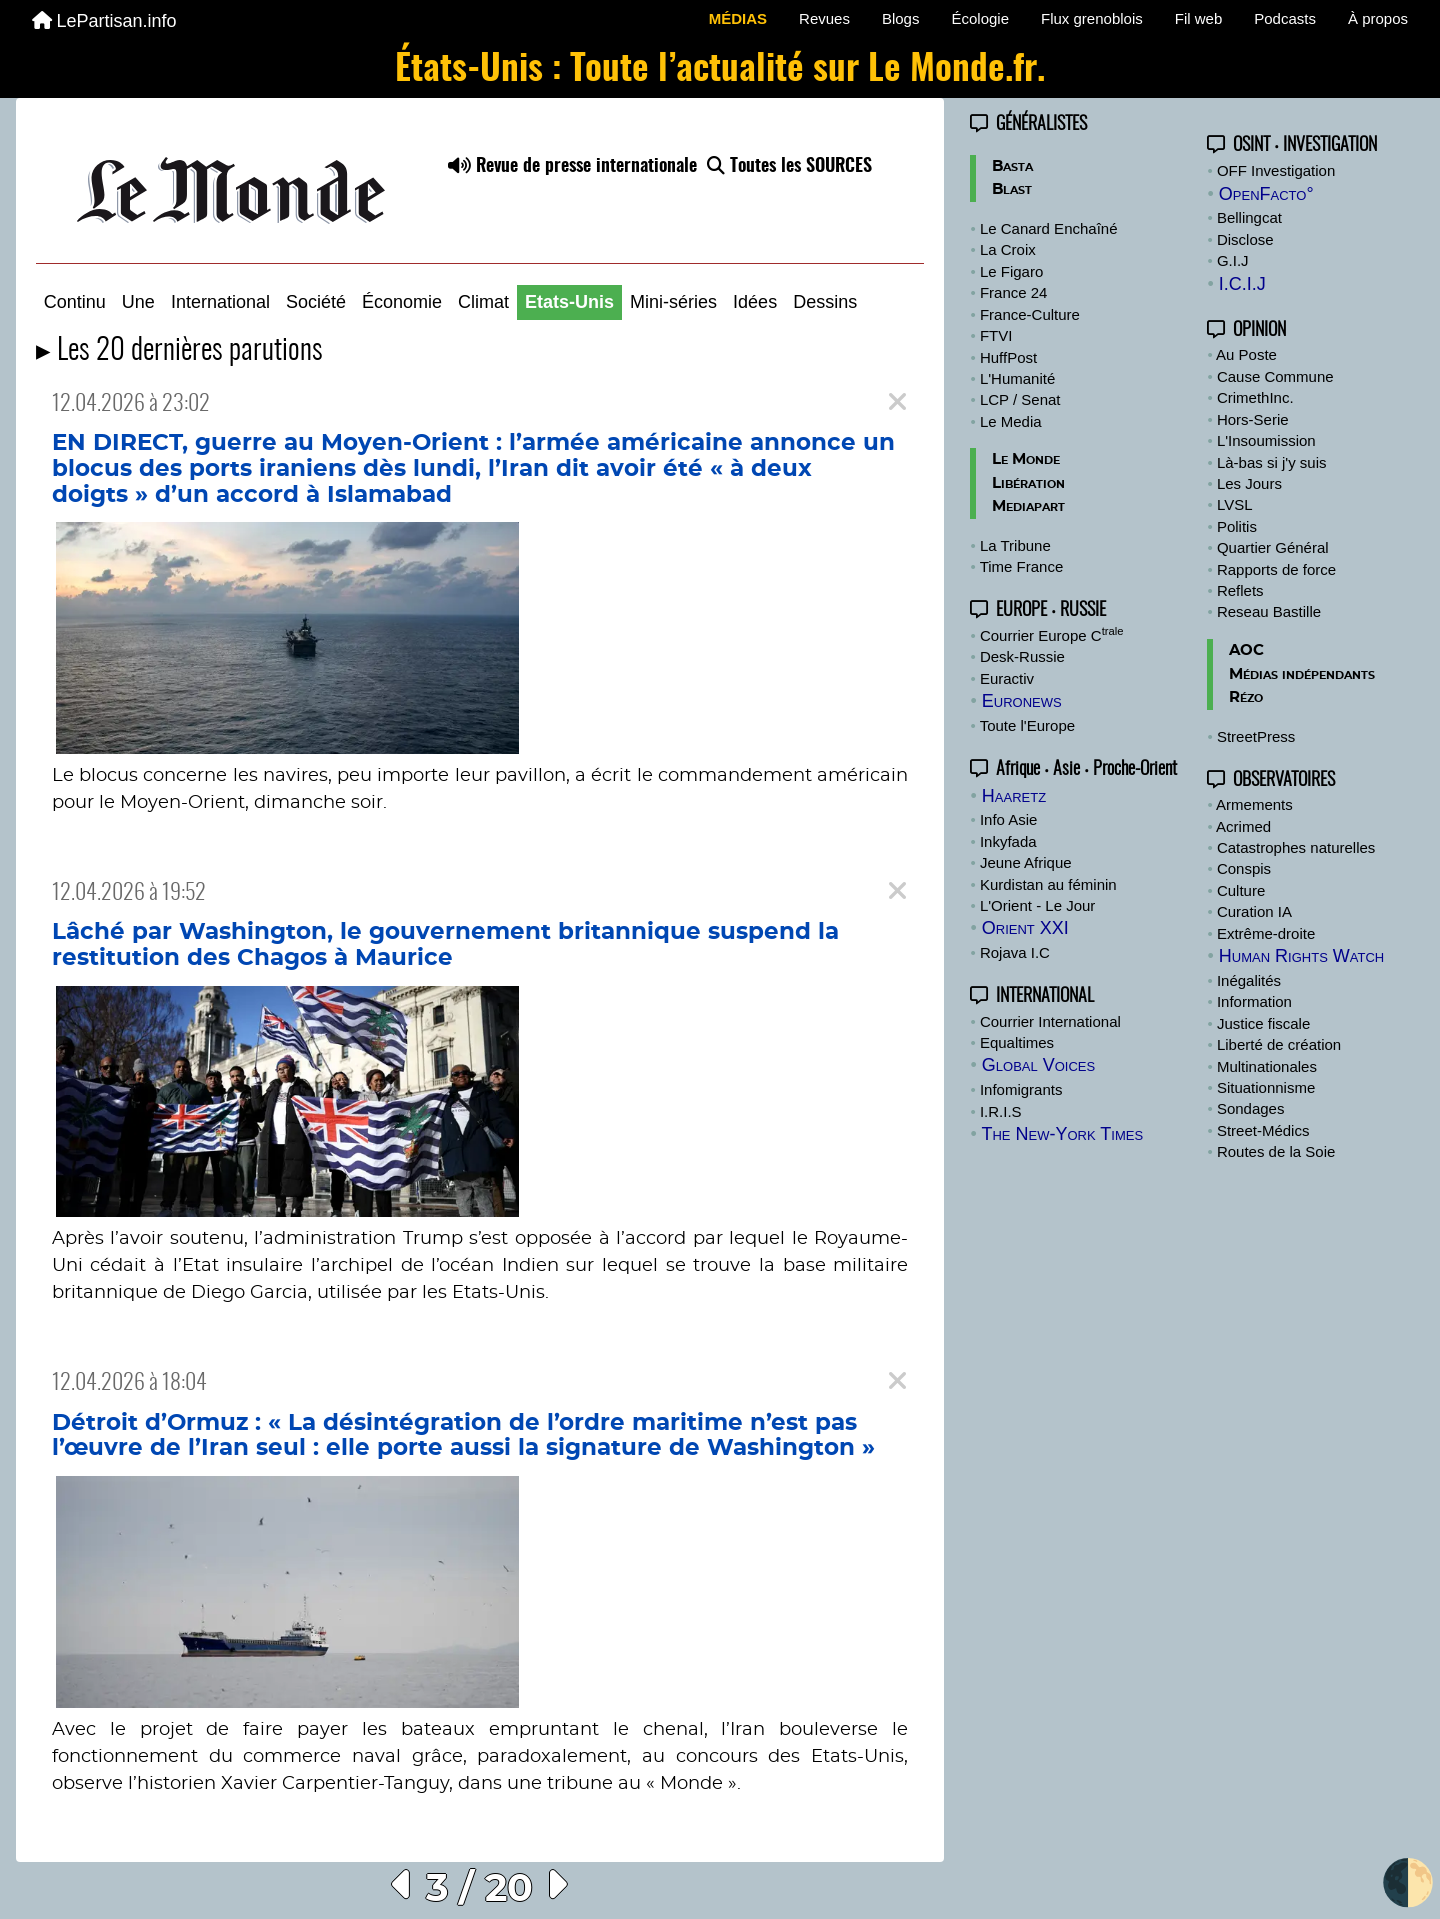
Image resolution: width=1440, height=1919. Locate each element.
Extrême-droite (1266, 933)
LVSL (1235, 504)
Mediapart (1028, 506)
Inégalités (1249, 980)
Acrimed (1243, 826)
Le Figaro (1011, 271)
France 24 (1014, 292)
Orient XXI (1025, 928)
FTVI (996, 335)
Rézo (1246, 697)
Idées (755, 302)
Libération (1028, 483)
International (220, 302)
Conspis (1244, 868)
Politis (1237, 526)
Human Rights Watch (1301, 956)
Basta (1012, 166)
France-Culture (1030, 314)
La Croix (1008, 249)
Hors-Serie (1253, 419)
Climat (483, 302)
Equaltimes (1017, 1042)
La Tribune (1015, 545)
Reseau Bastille (1269, 611)
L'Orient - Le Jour (1037, 905)
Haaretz (1014, 796)
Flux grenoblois (1092, 18)
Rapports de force (1276, 569)
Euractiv (1007, 678)
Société (316, 302)
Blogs (901, 18)
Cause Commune (1275, 376)
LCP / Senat (1020, 399)
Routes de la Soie (1276, 1151)
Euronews (1022, 701)
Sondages (1251, 1108)
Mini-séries (673, 302)
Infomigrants (1021, 1089)
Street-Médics (1263, 1130)
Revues (824, 18)
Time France (1022, 566)
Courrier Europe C (1052, 635)
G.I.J (1233, 260)
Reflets (1240, 590)
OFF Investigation (1276, 170)
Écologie (980, 18)
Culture (1241, 890)
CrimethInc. (1255, 397)
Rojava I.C (1015, 952)
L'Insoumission (1266, 440)
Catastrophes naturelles (1296, 847)
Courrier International (1050, 1021)
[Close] (897, 402)
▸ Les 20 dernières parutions (179, 351)
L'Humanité (1017, 378)
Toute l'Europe (1027, 725)
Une (138, 302)
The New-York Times (1062, 1134)
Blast (1012, 189)
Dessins (825, 302)
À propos (1378, 18)
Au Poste (1246, 354)
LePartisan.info (104, 21)
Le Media (1011, 421)
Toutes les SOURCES (789, 167)
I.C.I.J (1242, 284)
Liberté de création (1279, 1044)
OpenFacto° (1266, 194)
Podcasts (1285, 18)
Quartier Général (1273, 547)
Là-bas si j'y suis (1272, 462)
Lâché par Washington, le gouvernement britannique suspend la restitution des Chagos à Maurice (445, 945)
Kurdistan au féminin (1048, 884)
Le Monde (1026, 459)
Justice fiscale (1263, 1023)
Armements (1254, 804)
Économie (402, 302)
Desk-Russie (1022, 656)
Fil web (1199, 18)
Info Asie (1009, 819)
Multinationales (1267, 1066)
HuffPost (1008, 357)
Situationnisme (1266, 1087)
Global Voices (1038, 1065)
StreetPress (1256, 736)
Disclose (1245, 239)
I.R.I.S (1001, 1111)
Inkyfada (1008, 841)
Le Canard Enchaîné (1049, 228)
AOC (1246, 650)
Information (1254, 1001)
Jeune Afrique (1026, 862)
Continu (75, 302)
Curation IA (1254, 911)
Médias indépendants (1302, 674)
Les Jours (1249, 483)
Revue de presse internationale (572, 167)
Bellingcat (1249, 217)
